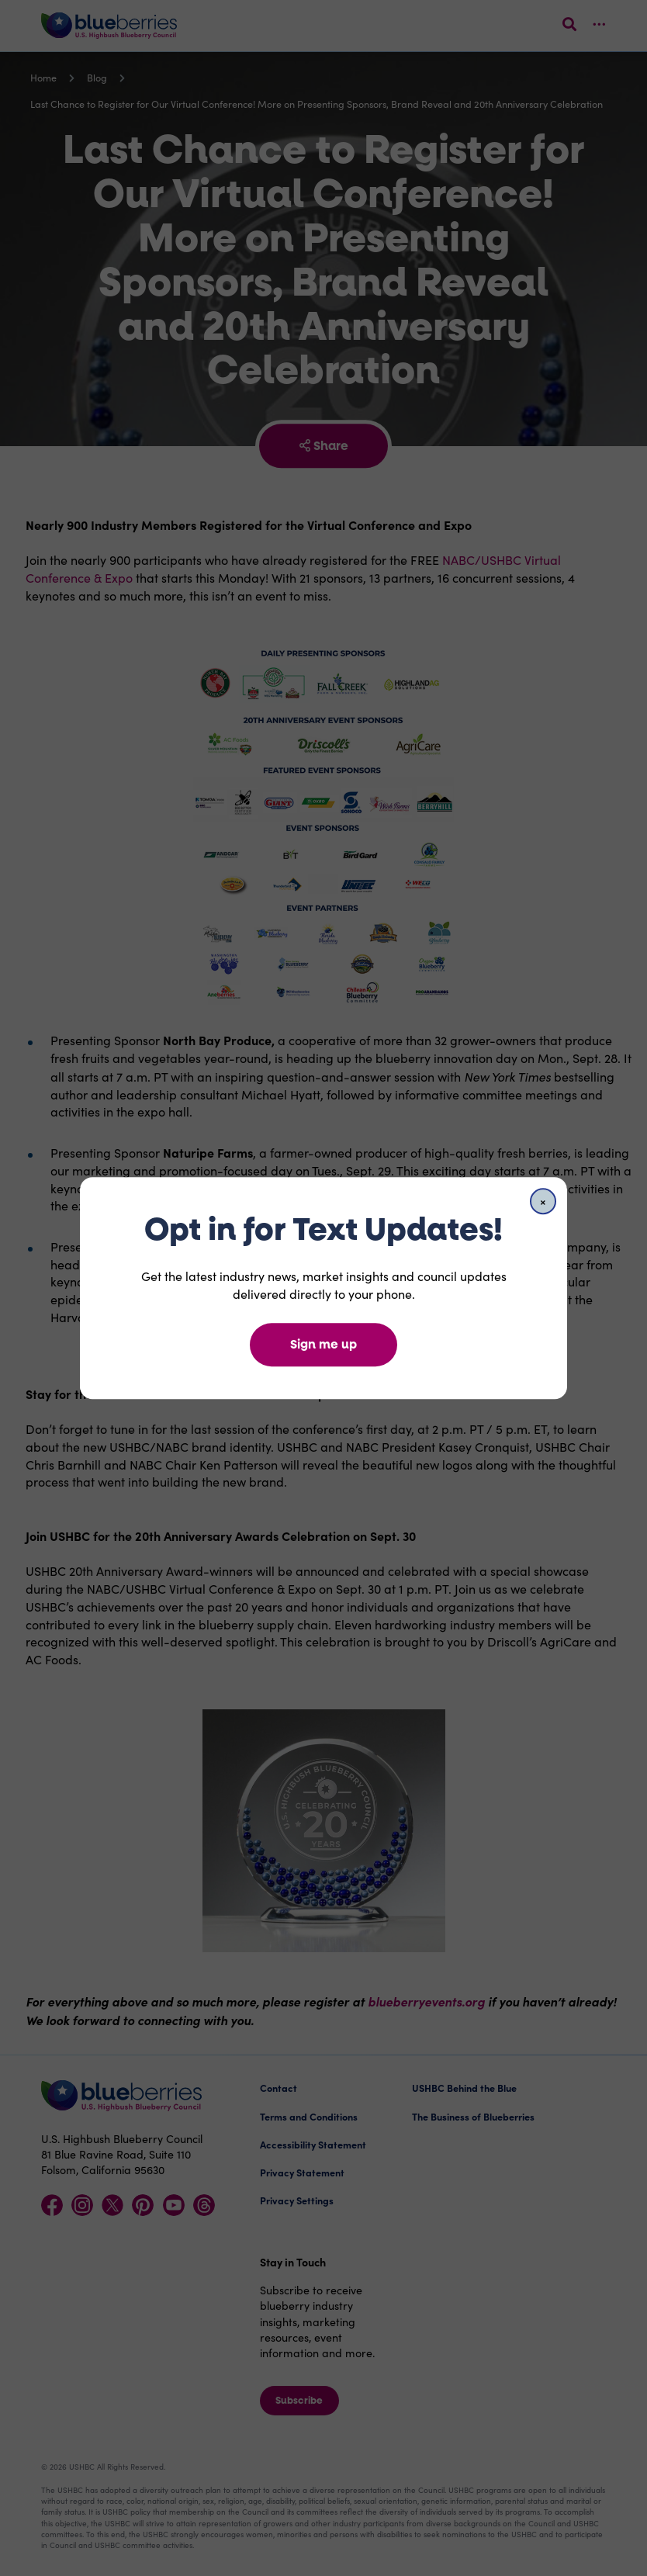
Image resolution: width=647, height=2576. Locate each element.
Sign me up (323, 1344)
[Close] (543, 1201)
